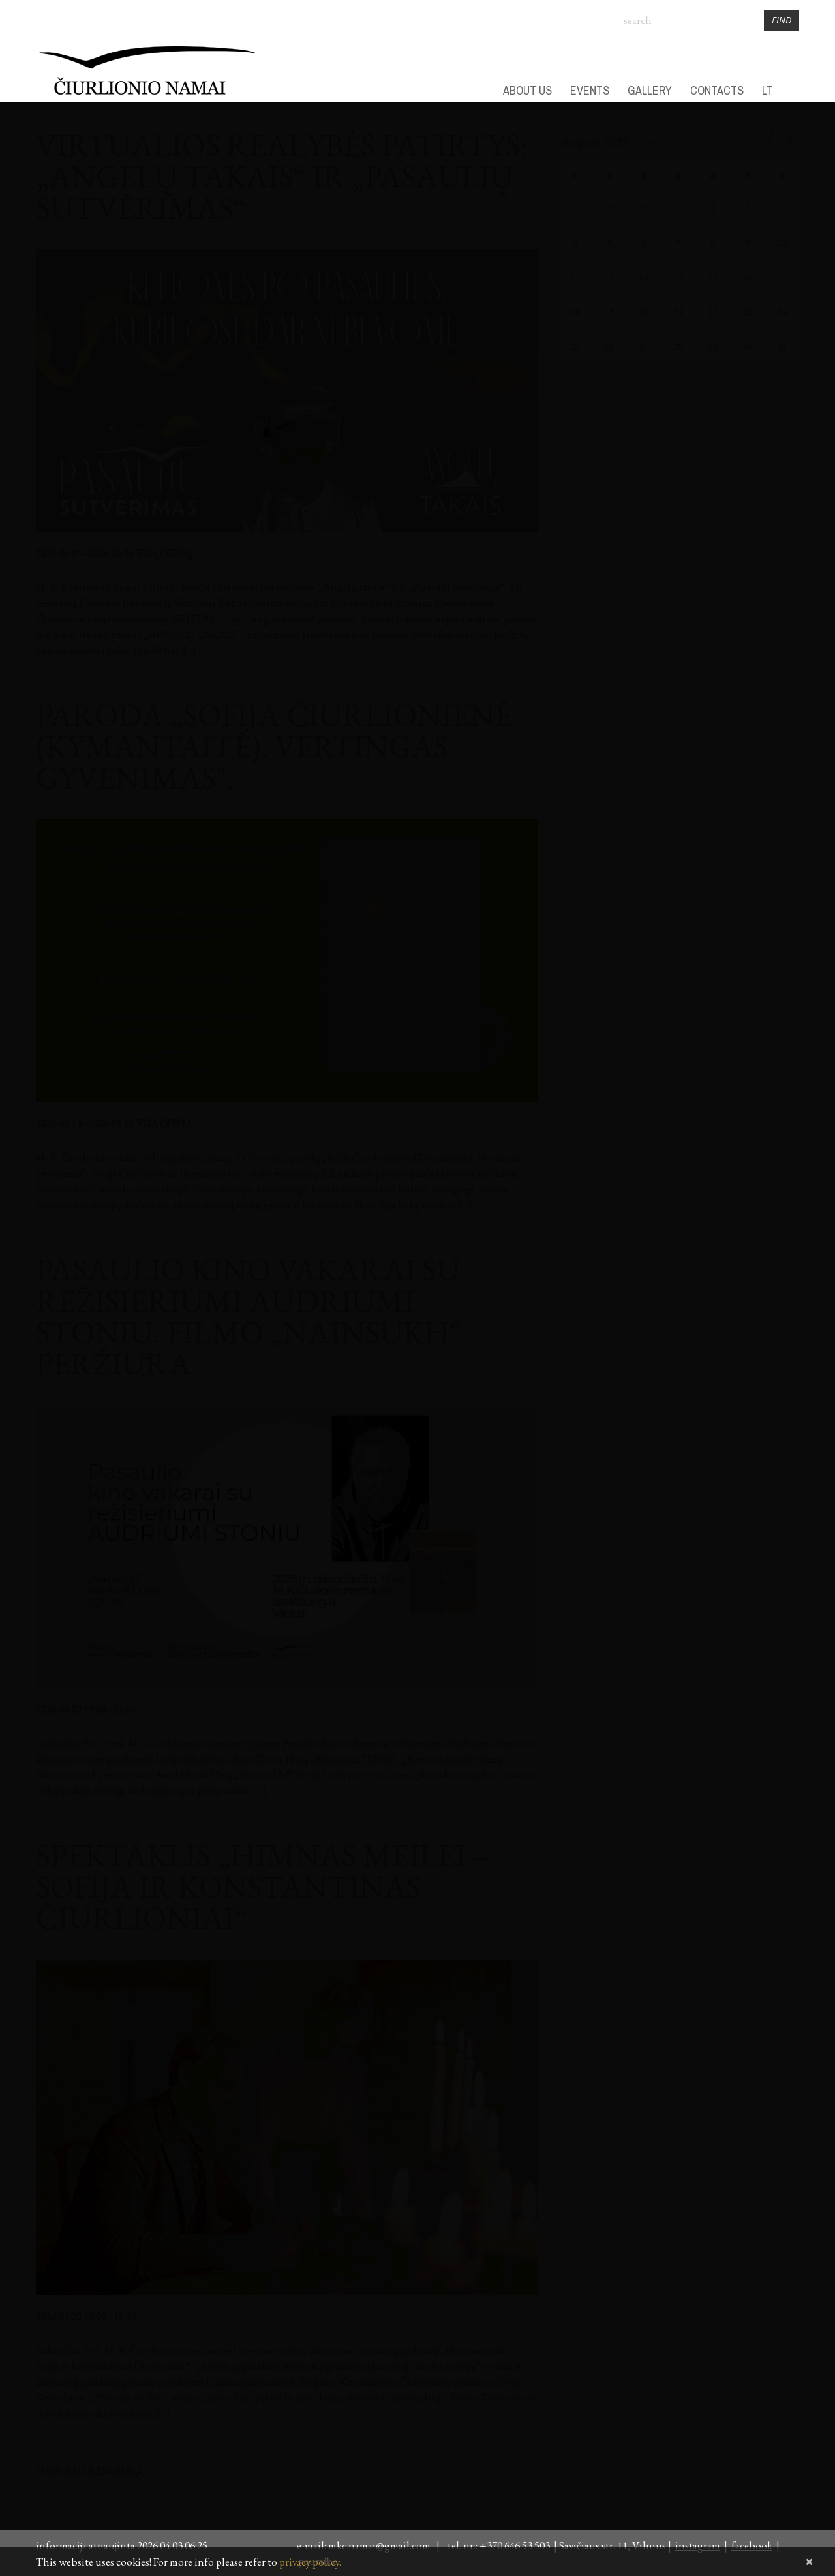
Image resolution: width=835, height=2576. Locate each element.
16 (747, 277)
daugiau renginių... (91, 2471)
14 (678, 277)
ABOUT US (527, 90)
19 (609, 311)
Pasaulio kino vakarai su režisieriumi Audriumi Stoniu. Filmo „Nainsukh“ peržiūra (249, 1316)
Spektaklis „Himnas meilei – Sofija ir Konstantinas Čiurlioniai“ (262, 1886)
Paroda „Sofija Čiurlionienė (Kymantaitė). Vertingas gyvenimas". (274, 746)
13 (643, 277)
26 (609, 346)
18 (574, 311)
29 (609, 208)
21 (678, 311)
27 (643, 346)
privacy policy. (310, 2561)
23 (747, 311)
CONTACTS (717, 90)
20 (643, 311)
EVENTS (589, 90)
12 (609, 277)
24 (782, 311)
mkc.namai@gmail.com (381, 2545)
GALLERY (650, 90)
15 (713, 277)
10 (782, 242)
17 (782, 277)
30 (643, 208)
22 (713, 311)
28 (574, 208)
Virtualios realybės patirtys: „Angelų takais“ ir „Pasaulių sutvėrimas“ (281, 176)
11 (574, 277)
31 (678, 208)
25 (574, 346)
